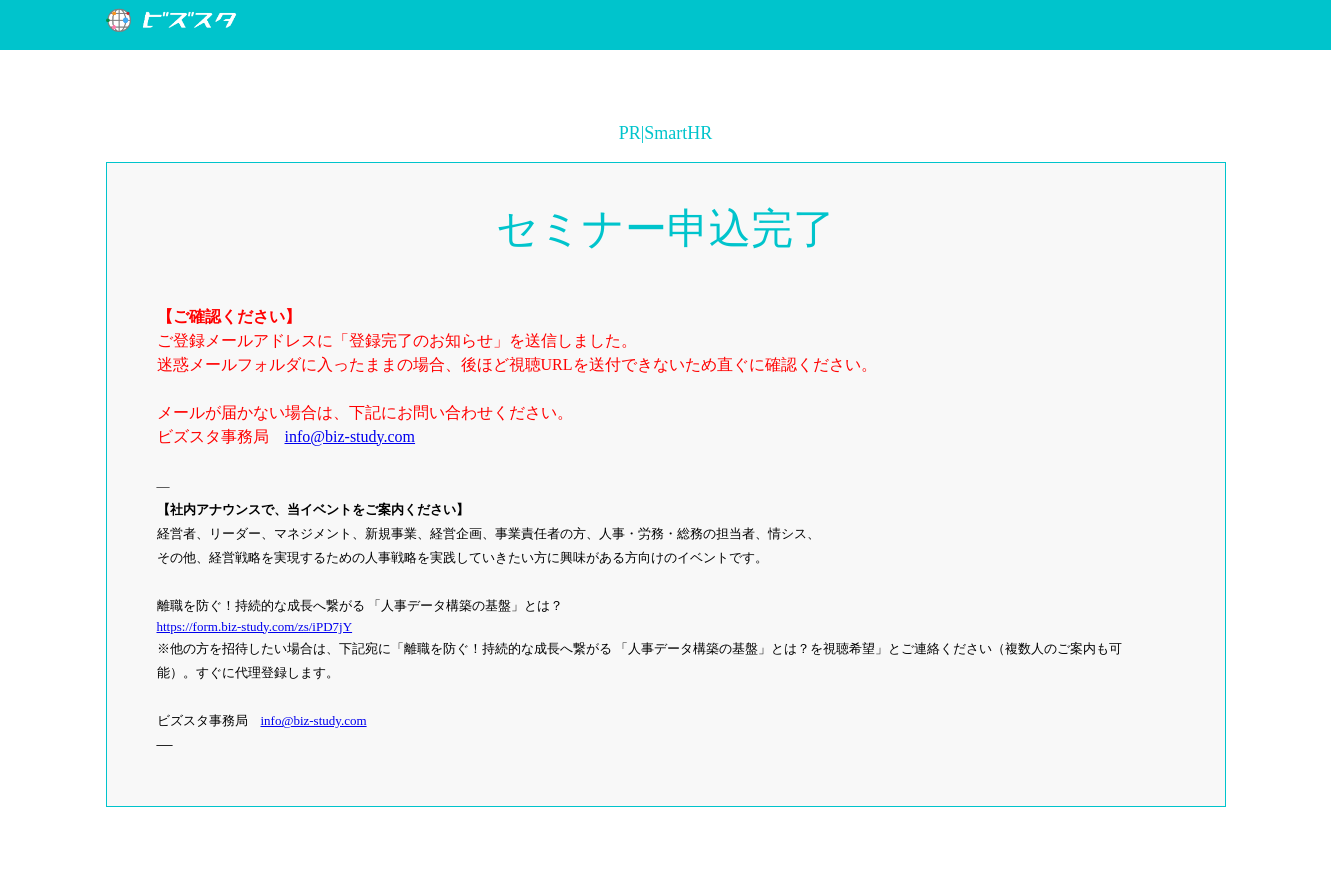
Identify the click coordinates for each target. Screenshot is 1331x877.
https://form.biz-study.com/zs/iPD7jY (255, 626)
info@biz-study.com (350, 436)
